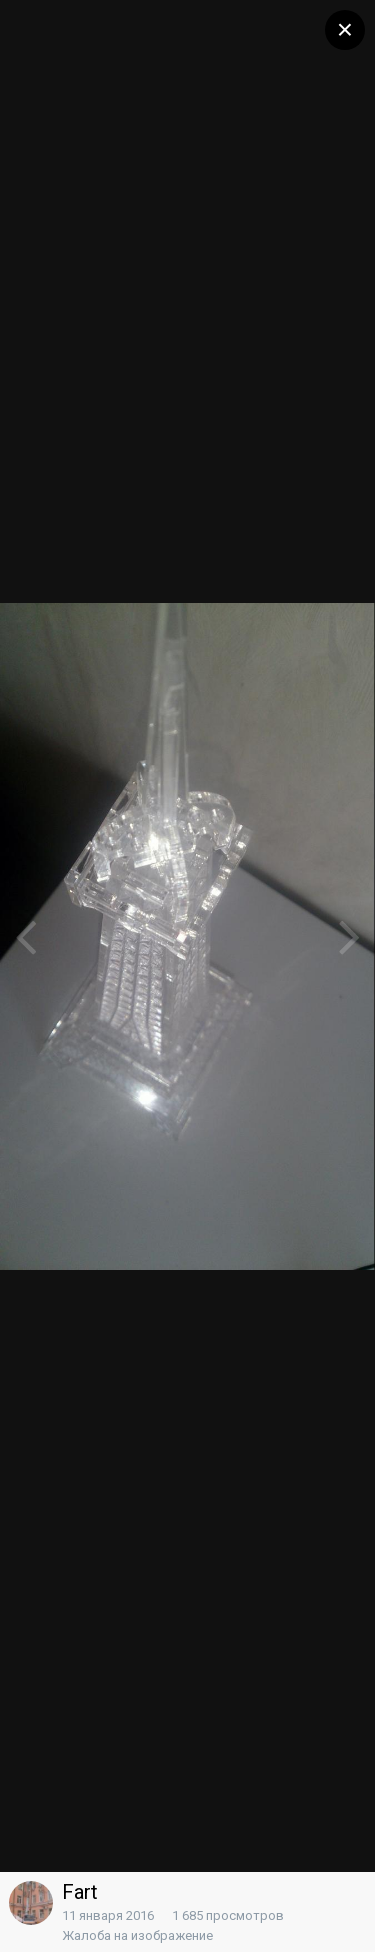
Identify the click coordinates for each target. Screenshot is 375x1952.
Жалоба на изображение (137, 1935)
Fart (80, 1892)
